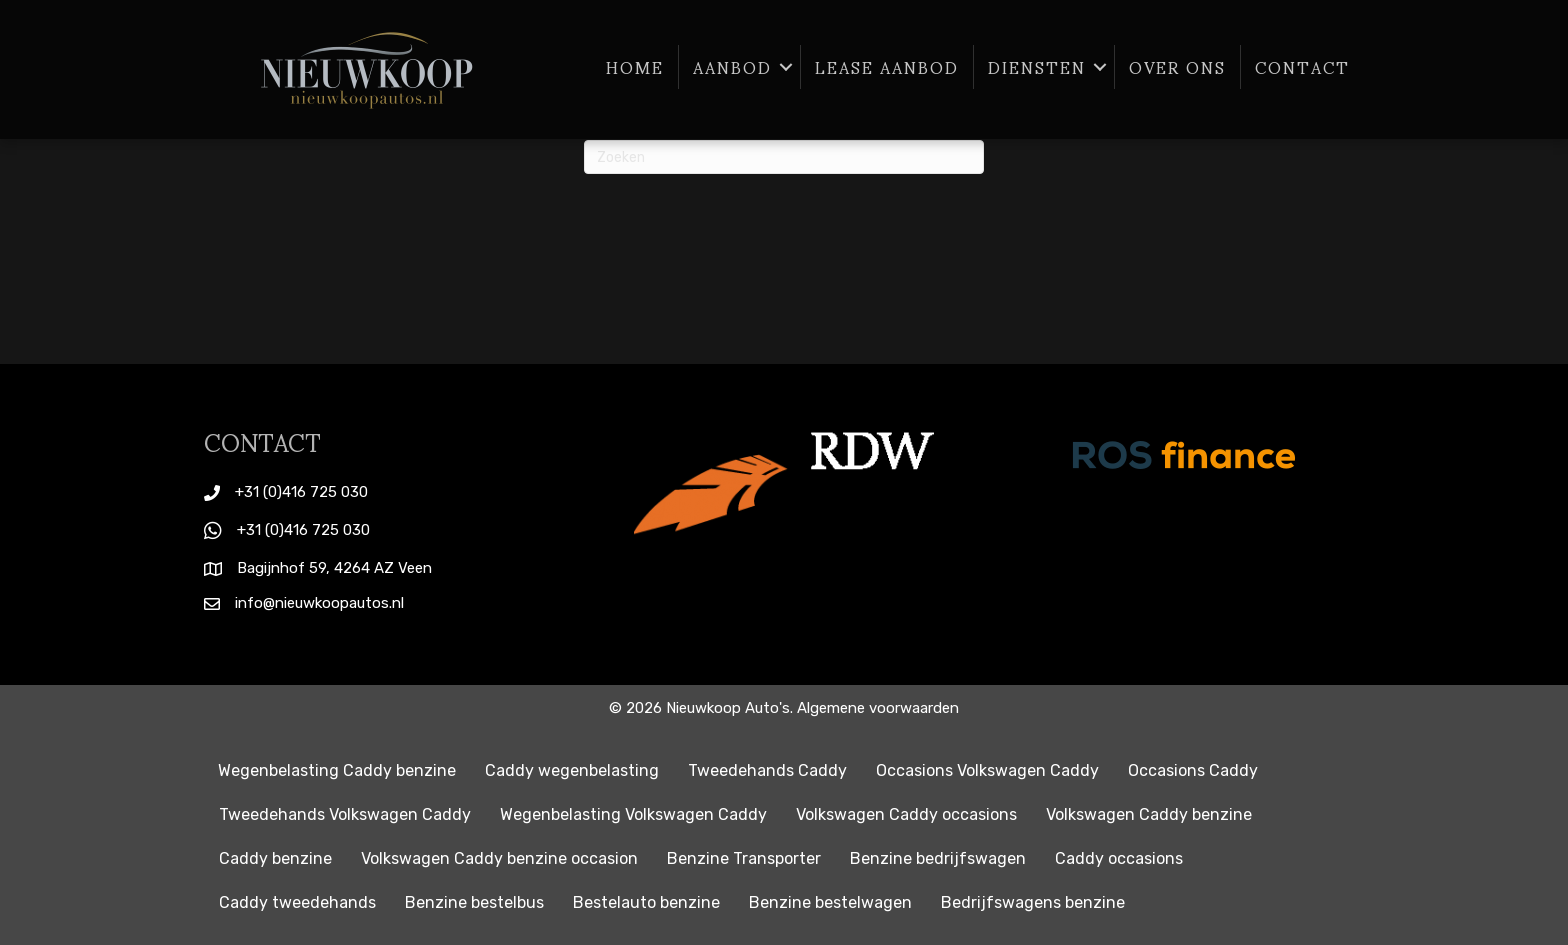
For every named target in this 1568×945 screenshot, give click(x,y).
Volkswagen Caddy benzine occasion (499, 858)
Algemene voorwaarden (878, 708)
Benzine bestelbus (474, 902)
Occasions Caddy (1193, 770)
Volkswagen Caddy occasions (906, 814)
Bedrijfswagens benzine (1033, 902)
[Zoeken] (784, 157)
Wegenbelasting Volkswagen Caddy (633, 814)
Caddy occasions (1119, 858)
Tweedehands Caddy (767, 770)
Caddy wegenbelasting (572, 770)
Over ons (1177, 67)
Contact (1302, 67)
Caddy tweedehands (297, 902)
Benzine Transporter (744, 858)
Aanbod (732, 67)
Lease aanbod (887, 67)
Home (635, 67)
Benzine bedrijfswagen (938, 858)
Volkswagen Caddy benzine (1149, 814)
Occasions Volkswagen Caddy (987, 770)
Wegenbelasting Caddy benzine (337, 770)
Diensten (1037, 67)
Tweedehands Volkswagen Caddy (345, 814)
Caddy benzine (275, 858)
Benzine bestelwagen (830, 902)
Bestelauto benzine (646, 902)
